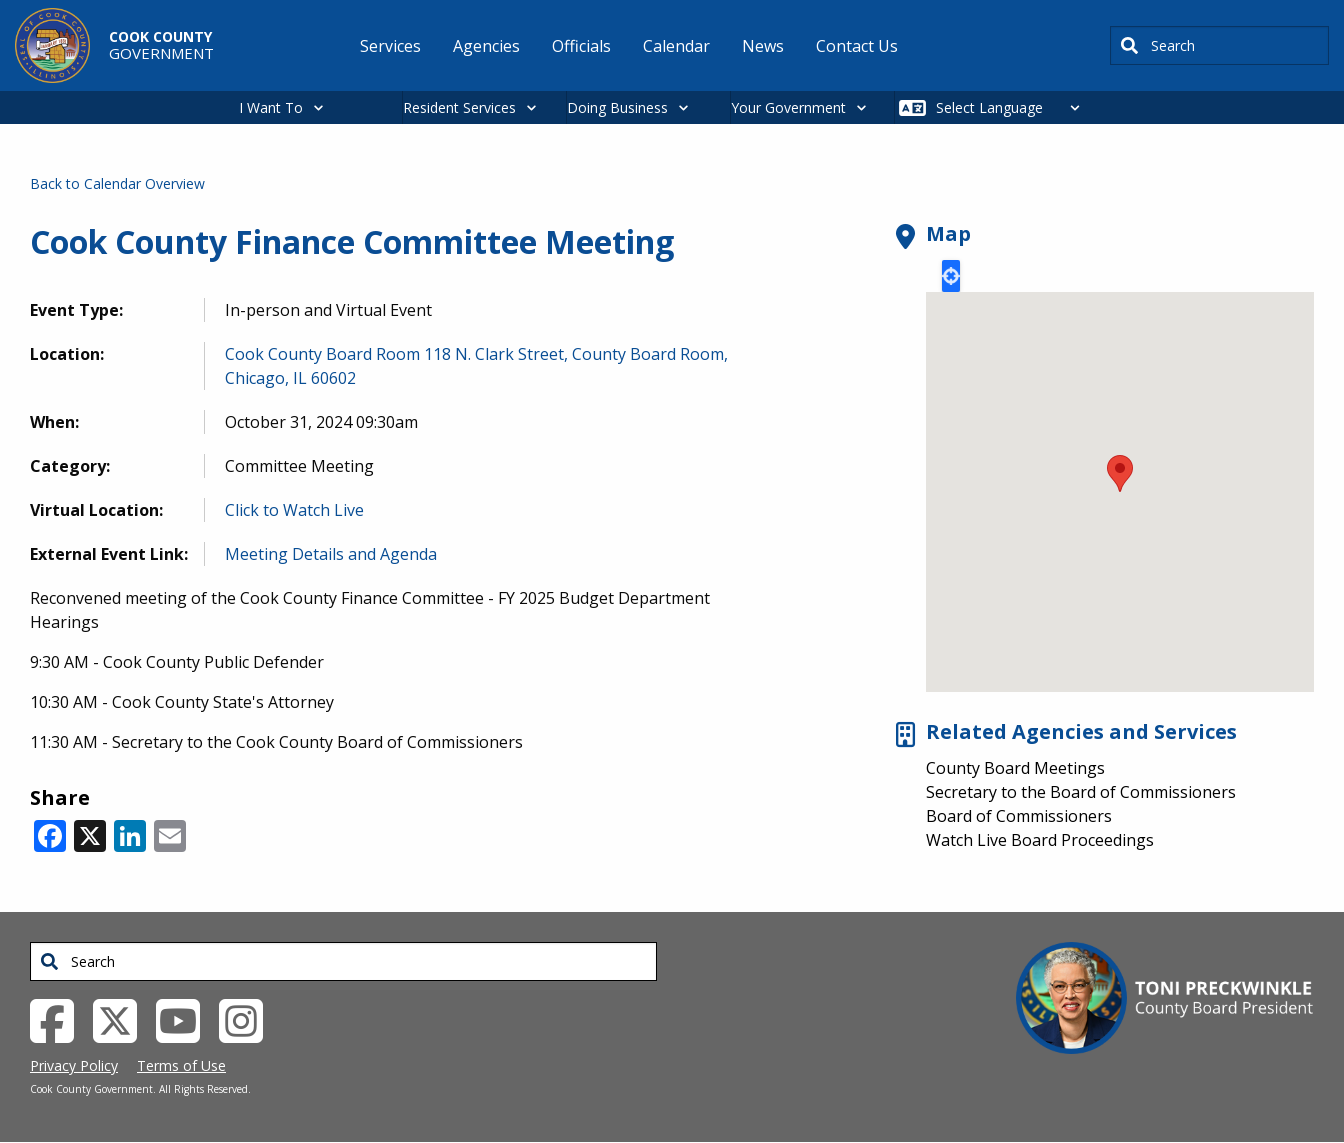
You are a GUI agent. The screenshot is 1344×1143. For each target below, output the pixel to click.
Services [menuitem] (390, 46)
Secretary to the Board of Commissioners (1081, 792)
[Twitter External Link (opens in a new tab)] (122, 1020)
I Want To (271, 107)
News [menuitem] (763, 46)
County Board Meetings (1015, 768)
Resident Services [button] (459, 107)
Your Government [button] (788, 107)
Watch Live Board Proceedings (1040, 840)
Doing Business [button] (617, 107)
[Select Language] (1013, 107)
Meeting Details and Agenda (331, 554)
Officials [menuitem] (581, 46)
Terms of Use (181, 1065)
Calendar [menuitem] (676, 46)
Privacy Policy (74, 1065)
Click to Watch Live (294, 510)
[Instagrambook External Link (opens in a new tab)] (248, 1020)
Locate (951, 276)
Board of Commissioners (1019, 816)
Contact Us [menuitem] (857, 46)
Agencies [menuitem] (486, 46)
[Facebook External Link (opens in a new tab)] (59, 1020)
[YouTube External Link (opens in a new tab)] (185, 1020)
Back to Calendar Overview (117, 183)
